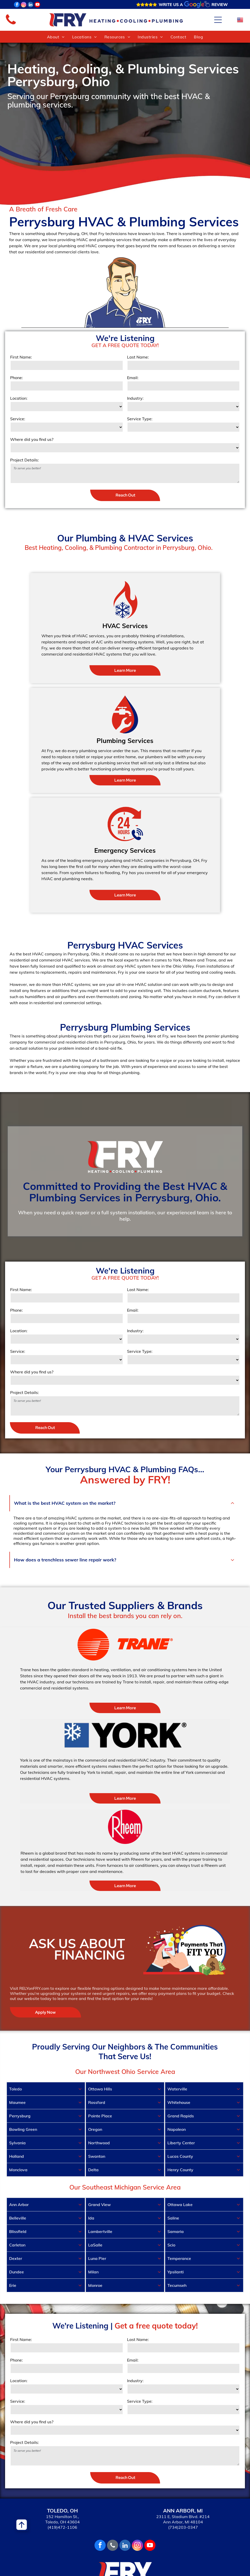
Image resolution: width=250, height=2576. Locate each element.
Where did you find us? (31, 439)
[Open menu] (218, 20)
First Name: (21, 357)
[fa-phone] (11, 24)
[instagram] (23, 5)
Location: (18, 398)
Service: (17, 418)
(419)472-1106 (62, 2488)
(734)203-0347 (183, 2488)
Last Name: (138, 357)
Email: (132, 377)
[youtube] (37, 5)
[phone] (112, 2507)
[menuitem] (55, 36)
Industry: (135, 398)
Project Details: (24, 459)
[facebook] (17, 5)
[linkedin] (30, 5)
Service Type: (139, 418)
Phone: (16, 377)
